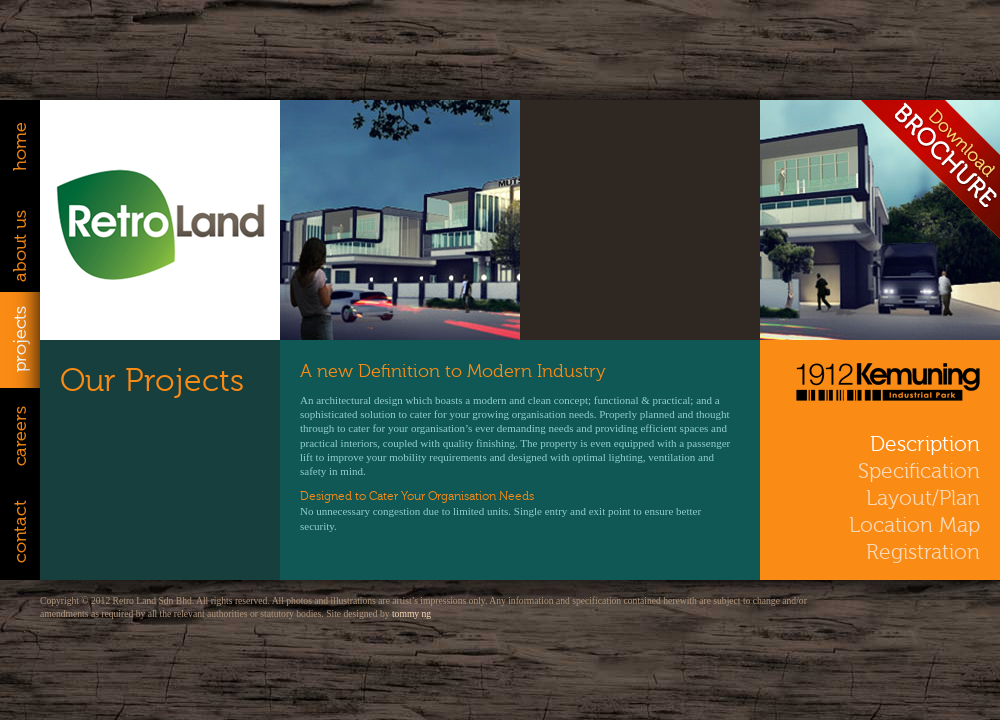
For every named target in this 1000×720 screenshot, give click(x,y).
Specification (919, 471)
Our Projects (152, 380)
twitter (880, 607)
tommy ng (411, 613)
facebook (956, 607)
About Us (20, 244)
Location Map (914, 525)
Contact (20, 532)
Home (20, 148)
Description (925, 444)
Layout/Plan (923, 498)
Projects (20, 340)
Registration (923, 552)
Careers (20, 436)
